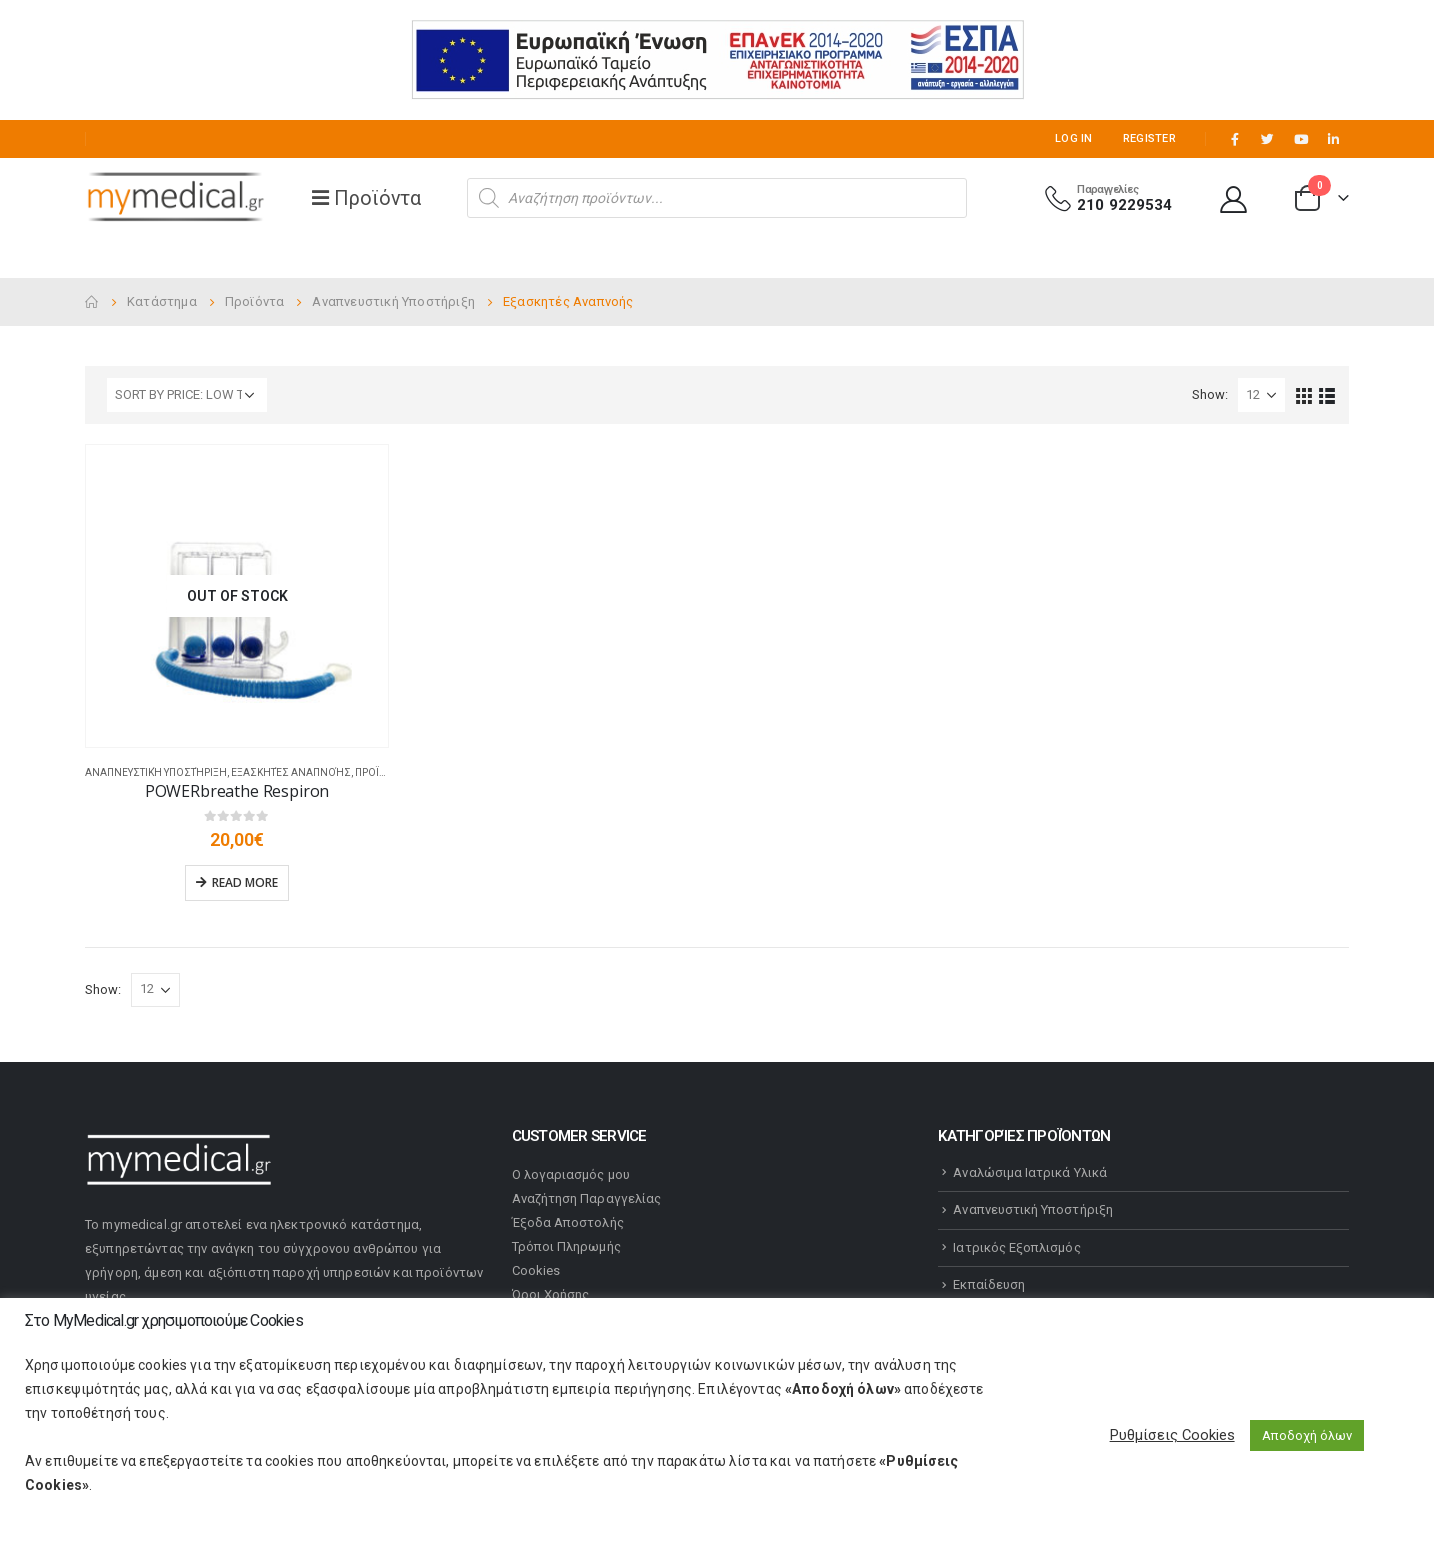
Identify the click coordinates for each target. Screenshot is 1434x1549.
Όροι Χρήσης (551, 1294)
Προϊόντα (381, 772)
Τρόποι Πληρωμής (566, 1246)
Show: (1210, 394)
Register (1149, 138)
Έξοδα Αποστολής (568, 1222)
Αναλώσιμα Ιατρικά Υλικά (1030, 1172)
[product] (237, 596)
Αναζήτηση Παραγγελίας (586, 1198)
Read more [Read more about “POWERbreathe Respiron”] (245, 882)
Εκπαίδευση (989, 1284)
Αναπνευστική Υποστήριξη (156, 772)
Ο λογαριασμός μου (571, 1174)
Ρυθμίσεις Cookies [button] (1172, 1435)
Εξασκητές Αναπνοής (291, 772)
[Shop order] (187, 395)
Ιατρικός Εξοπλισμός (1016, 1247)
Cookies (536, 1270)
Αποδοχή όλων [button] (1307, 1435)
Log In (1074, 138)
